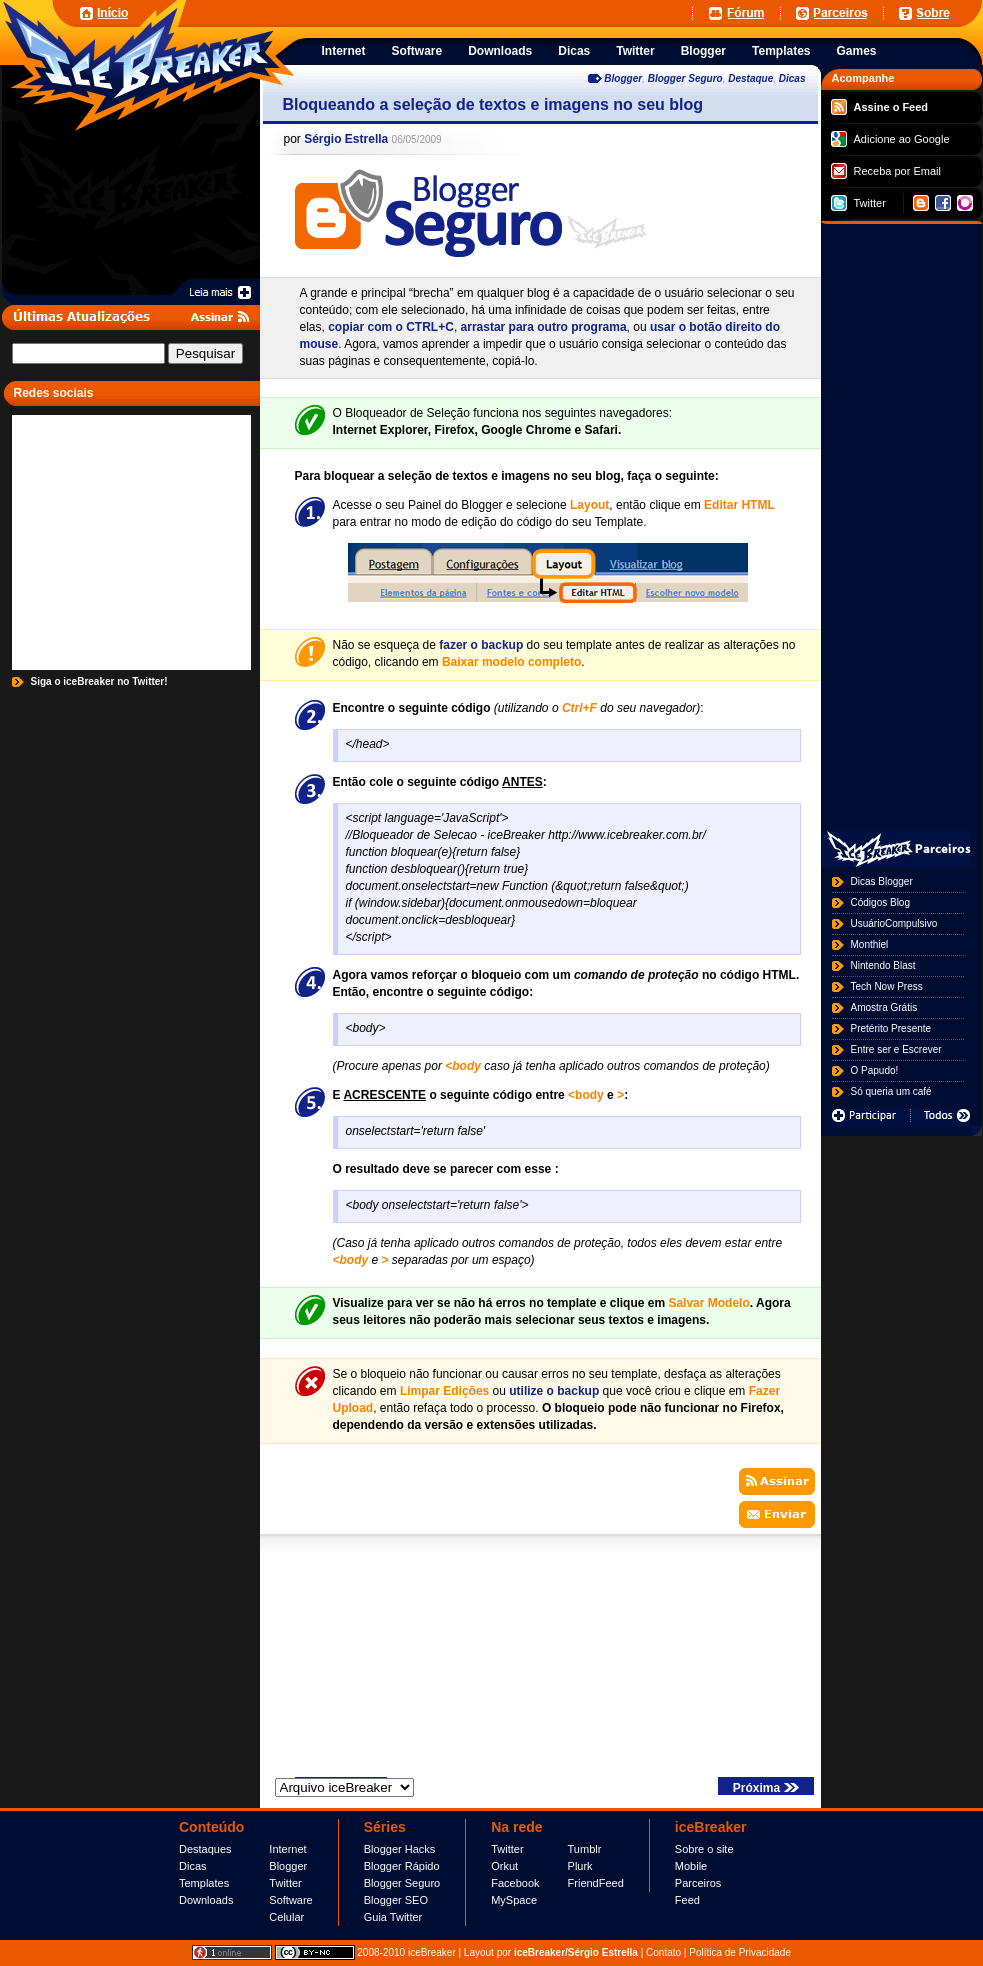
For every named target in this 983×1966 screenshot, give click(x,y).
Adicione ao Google (890, 139)
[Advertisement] (441, 12)
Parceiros (698, 1883)
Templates (204, 1883)
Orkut (504, 1866)
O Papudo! (875, 1070)
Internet (287, 1849)
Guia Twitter (393, 1917)
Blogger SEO (396, 1900)
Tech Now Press (887, 986)
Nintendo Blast (883, 965)
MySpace (514, 1900)
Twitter (858, 203)
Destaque (750, 78)
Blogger (623, 78)
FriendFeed (596, 1883)
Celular (286, 1917)
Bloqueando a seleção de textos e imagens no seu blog (493, 104)
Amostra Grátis (884, 1007)
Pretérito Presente (891, 1028)
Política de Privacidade (740, 1952)
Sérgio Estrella (346, 139)
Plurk (580, 1866)
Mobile (691, 1866)
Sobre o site (704, 1849)
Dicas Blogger (882, 881)
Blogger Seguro (685, 78)
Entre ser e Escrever (896, 1049)
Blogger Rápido (402, 1866)
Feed (687, 1900)
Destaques (205, 1849)
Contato (663, 1952)
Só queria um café (891, 1091)
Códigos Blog (880, 902)
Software (290, 1900)
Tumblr (585, 1849)
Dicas (792, 78)
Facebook (515, 1883)
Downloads (206, 1900)
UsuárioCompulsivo (894, 923)
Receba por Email (886, 171)
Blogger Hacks (400, 1849)
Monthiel (870, 944)
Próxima (766, 1788)
